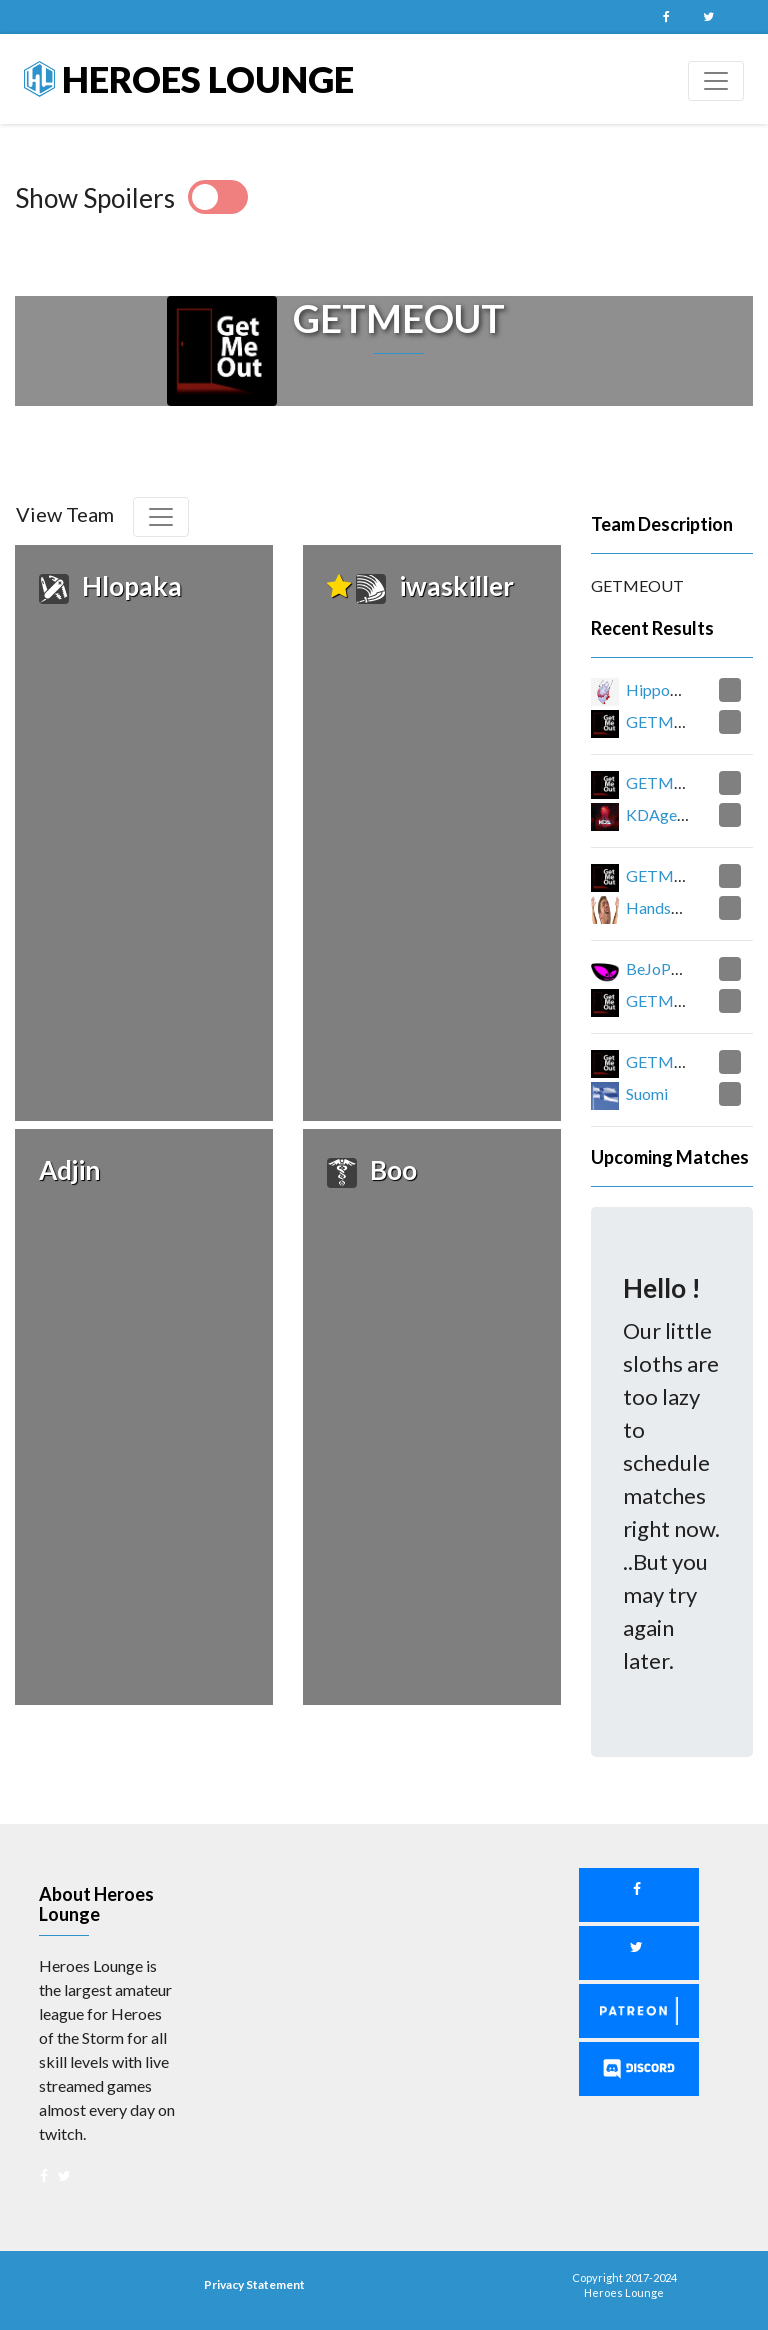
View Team (65, 514)
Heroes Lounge (189, 79)
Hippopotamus (678, 689)
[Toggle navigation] (716, 81)
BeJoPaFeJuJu (675, 968)
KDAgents (662, 814)
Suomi (647, 1093)
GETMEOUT (672, 721)
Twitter (708, 17)
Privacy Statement (254, 2284)
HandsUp (659, 907)
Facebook (666, 17)
